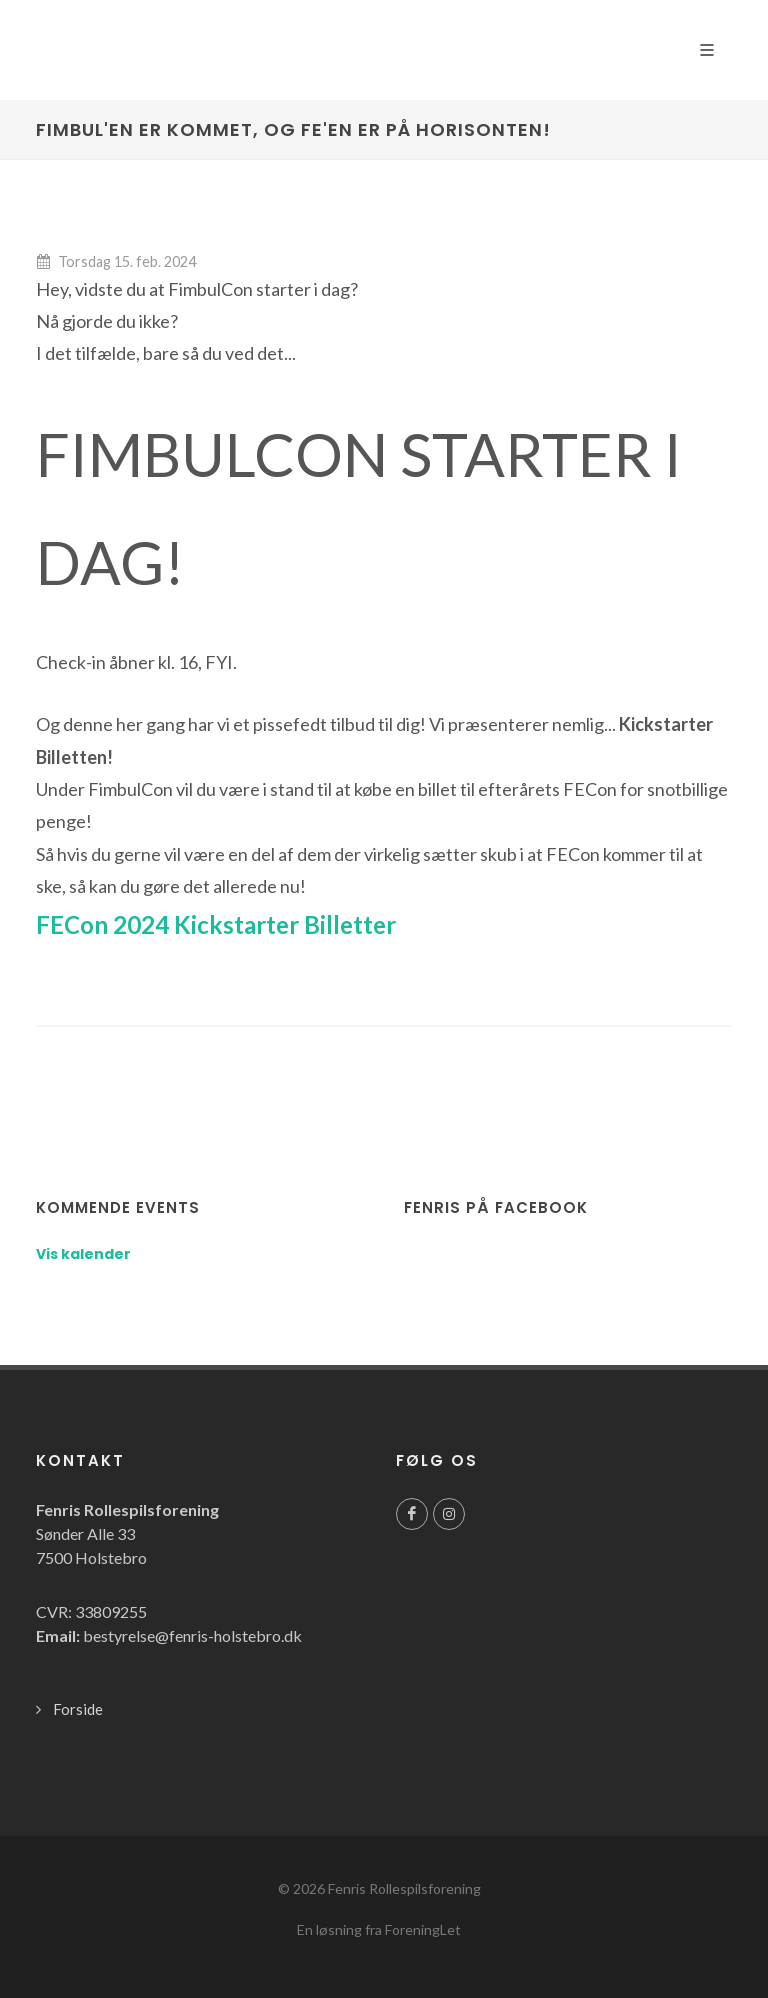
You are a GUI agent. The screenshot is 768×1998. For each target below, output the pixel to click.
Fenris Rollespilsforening (404, 1888)
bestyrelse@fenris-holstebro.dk (192, 1635)
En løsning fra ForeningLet (379, 1929)
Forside (78, 1709)
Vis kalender (83, 1254)
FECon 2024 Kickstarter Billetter (216, 924)
